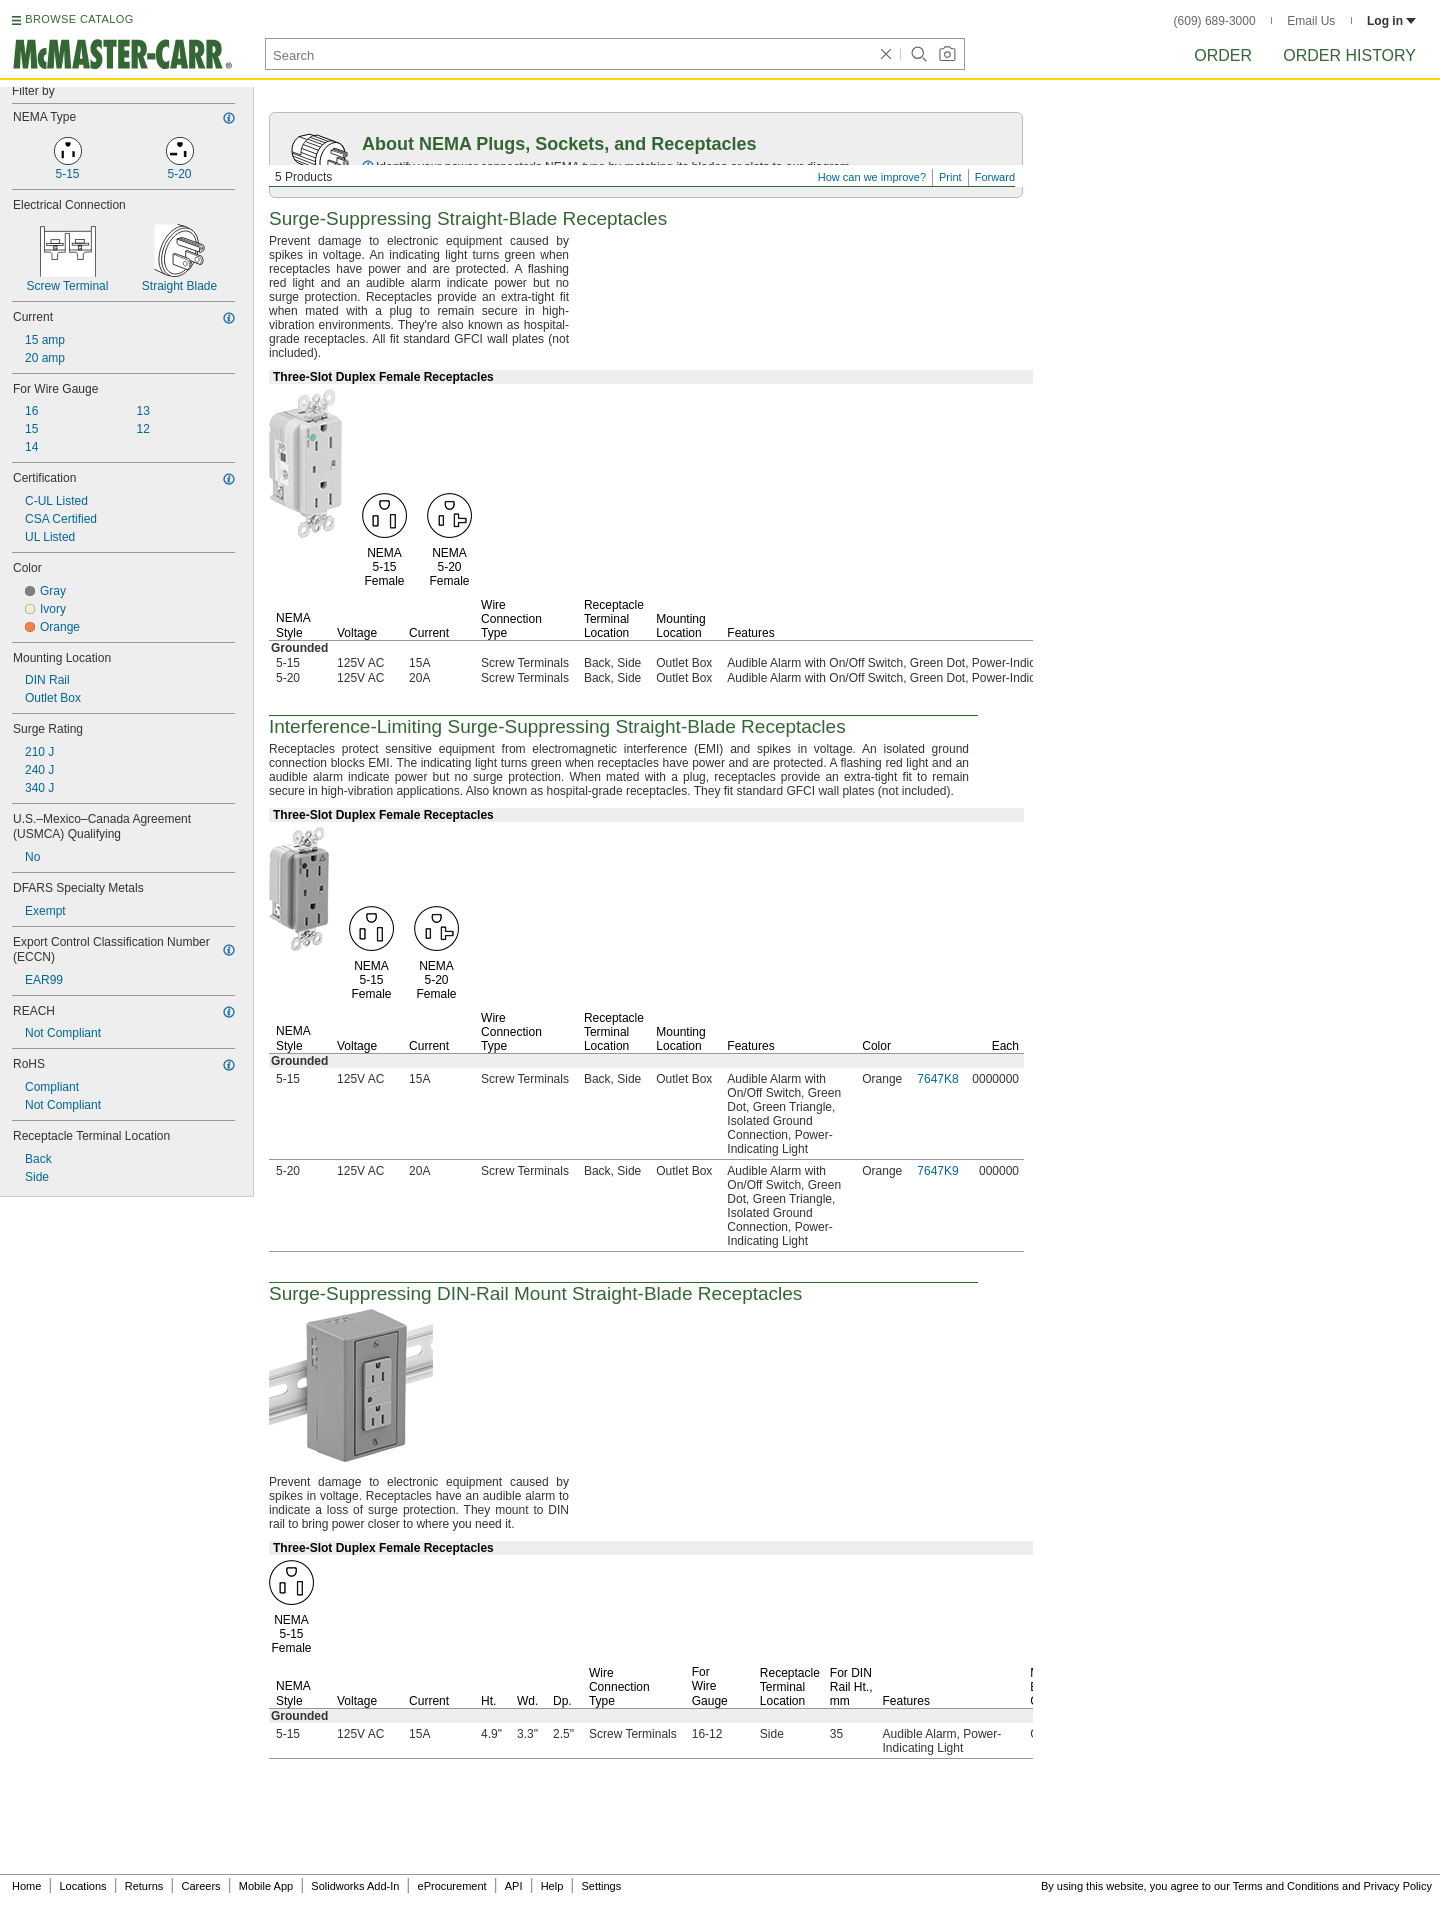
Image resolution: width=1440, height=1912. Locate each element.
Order (1223, 55)
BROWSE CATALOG (79, 19)
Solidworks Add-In (355, 1886)
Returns (144, 1886)
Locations (83, 1886)
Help (552, 1886)
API (514, 1886)
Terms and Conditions (1286, 1886)
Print (950, 177)
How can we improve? (872, 177)
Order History (1349, 55)
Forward (995, 177)
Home (26, 1886)
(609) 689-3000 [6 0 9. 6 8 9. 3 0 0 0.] (1215, 21)
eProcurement (452, 1886)
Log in (1391, 21)
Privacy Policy (1398, 1886)
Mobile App (266, 1886)
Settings (601, 1886)
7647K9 (937, 1171)
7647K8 (937, 1079)
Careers (200, 1886)
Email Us (1311, 21)
